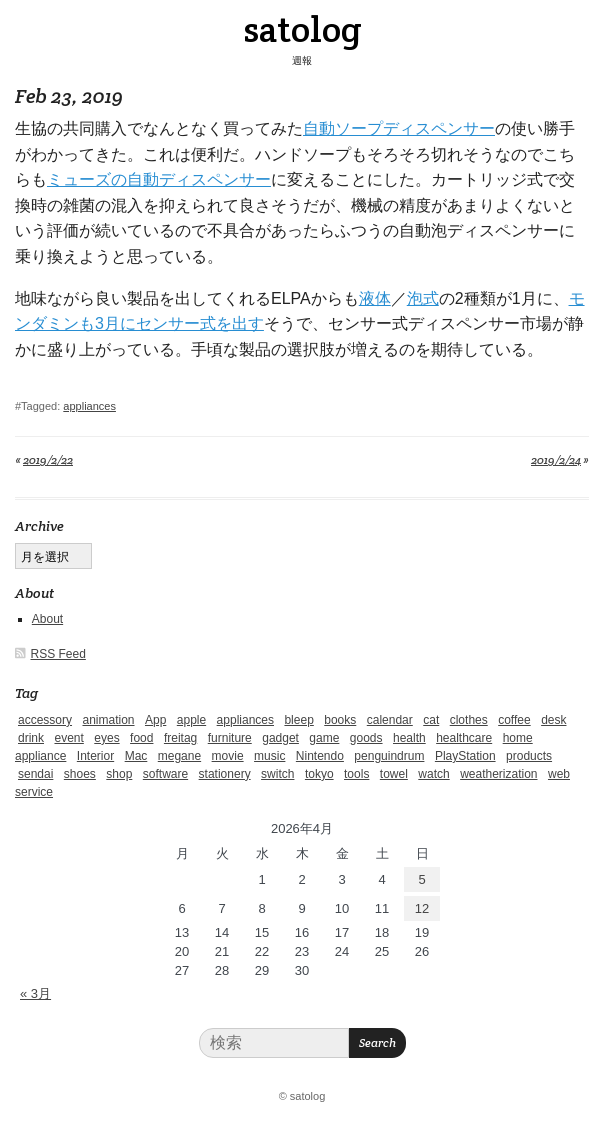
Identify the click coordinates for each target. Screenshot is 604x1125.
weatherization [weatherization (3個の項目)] (498, 774)
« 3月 (35, 993)
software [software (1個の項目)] (165, 774)
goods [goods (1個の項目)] (366, 738)
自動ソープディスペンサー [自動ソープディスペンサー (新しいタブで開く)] (399, 128)
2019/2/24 (556, 459)
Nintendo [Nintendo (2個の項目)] (320, 756)
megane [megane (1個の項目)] (179, 756)
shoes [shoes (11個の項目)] (80, 774)
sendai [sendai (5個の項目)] (35, 774)
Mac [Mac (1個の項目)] (136, 756)
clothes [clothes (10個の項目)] (469, 720)
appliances (89, 406)
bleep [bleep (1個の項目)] (298, 720)
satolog (302, 29)
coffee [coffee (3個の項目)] (514, 720)
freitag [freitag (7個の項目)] (180, 738)
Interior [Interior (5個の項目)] (95, 756)
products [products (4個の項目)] (529, 756)
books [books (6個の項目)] (340, 720)
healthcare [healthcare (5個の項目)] (464, 738)
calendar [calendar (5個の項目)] (390, 720)
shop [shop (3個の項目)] (119, 774)
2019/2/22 (48, 459)
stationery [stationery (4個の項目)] (225, 774)
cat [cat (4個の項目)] (431, 720)
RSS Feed (58, 654)
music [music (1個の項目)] (269, 756)
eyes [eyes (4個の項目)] (106, 738)
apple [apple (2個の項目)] (191, 720)
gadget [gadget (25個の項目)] (280, 738)
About (47, 619)
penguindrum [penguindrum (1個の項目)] (389, 756)
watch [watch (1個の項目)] (433, 774)
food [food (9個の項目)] (141, 738)
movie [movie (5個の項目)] (228, 756)
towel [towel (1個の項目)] (394, 774)
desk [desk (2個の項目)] (553, 720)
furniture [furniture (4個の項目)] (230, 738)
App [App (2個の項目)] (155, 720)
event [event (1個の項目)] (68, 738)
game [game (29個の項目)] (324, 738)
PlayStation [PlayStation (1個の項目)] (465, 756)
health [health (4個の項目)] (409, 738)
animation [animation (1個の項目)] (108, 720)
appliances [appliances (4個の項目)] (245, 720)
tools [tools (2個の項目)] (356, 774)
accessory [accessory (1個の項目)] (45, 720)
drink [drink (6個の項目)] (31, 738)
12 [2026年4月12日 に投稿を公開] (422, 908)
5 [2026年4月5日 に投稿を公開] (421, 879)
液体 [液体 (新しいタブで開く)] (375, 298)
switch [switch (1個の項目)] (277, 774)
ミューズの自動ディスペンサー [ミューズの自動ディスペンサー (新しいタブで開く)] (159, 179)
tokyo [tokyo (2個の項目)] (319, 774)
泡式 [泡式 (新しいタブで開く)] (423, 298)
